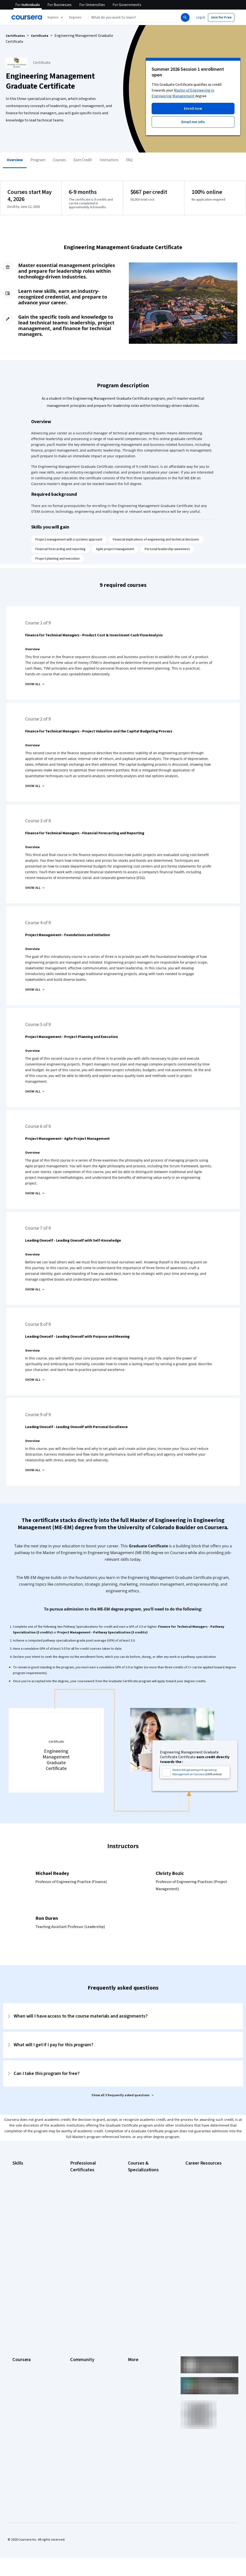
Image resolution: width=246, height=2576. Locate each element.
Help (131, 2331)
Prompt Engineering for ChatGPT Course (144, 2249)
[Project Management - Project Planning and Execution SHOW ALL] (35, 1091)
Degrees (18, 2360)
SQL (15, 2237)
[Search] (185, 17)
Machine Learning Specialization (140, 2237)
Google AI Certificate (85, 2179)
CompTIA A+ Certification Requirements (203, 2194)
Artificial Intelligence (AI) (29, 2180)
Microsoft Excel (23, 2215)
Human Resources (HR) (28, 2208)
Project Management (27, 2223)
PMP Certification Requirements (197, 2256)
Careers (18, 2324)
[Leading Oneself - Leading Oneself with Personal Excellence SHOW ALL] (35, 1470)
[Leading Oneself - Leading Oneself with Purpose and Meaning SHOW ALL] (35, 1379)
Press (132, 2302)
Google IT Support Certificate (91, 2210)
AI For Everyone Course (144, 2193)
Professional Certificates (30, 2345)
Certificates (15, 35)
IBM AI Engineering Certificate (91, 2236)
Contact (133, 2345)
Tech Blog (77, 2338)
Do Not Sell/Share (140, 2381)
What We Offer (22, 2310)
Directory (134, 2360)
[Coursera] (26, 17)
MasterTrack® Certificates (31, 2353)
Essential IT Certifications (203, 2215)
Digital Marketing (24, 2201)
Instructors (109, 160)
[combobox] (134, 17)
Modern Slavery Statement (147, 2374)
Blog (73, 2324)
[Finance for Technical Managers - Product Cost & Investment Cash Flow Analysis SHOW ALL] (35, 684)
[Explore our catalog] (56, 17)
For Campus (20, 2381)
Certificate (39, 35)
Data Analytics (22, 2194)
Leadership (20, 2317)
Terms (132, 2317)
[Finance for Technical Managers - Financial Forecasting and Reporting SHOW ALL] (35, 887)
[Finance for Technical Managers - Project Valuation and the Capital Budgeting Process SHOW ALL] (35, 786)
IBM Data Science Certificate (90, 2256)
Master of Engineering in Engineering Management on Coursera (194, 1775)
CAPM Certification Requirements (198, 2182)
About (16, 2302)
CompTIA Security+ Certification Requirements (204, 2206)
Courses (59, 160)
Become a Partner (25, 2388)
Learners (76, 2302)
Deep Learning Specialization (148, 2208)
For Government (24, 2374)
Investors (135, 2310)
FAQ (129, 160)
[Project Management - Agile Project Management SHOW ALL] (35, 1193)
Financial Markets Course (146, 2227)
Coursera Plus (22, 2338)
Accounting (20, 2172)
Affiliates (134, 2367)
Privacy (133, 2324)
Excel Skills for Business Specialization (145, 2217)
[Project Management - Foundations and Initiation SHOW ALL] (35, 989)
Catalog (17, 2331)
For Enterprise (22, 2367)
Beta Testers (79, 2317)
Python (17, 2230)
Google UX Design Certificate (91, 2229)
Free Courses (22, 2403)
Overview (15, 160)
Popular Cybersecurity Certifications (201, 2268)
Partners (76, 2310)
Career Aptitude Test (200, 2172)
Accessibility (137, 2338)
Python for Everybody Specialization (143, 2260)
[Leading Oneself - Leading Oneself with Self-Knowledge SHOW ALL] (35, 1289)
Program (37, 160)
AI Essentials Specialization (147, 2179)
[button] (75, 17)
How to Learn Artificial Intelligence (201, 2244)
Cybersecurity (22, 2187)
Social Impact (22, 2396)
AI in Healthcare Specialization (149, 2201)
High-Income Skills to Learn (204, 2234)
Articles (133, 2353)
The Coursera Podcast (86, 2331)
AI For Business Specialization (149, 2186)
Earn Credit (83, 160)
